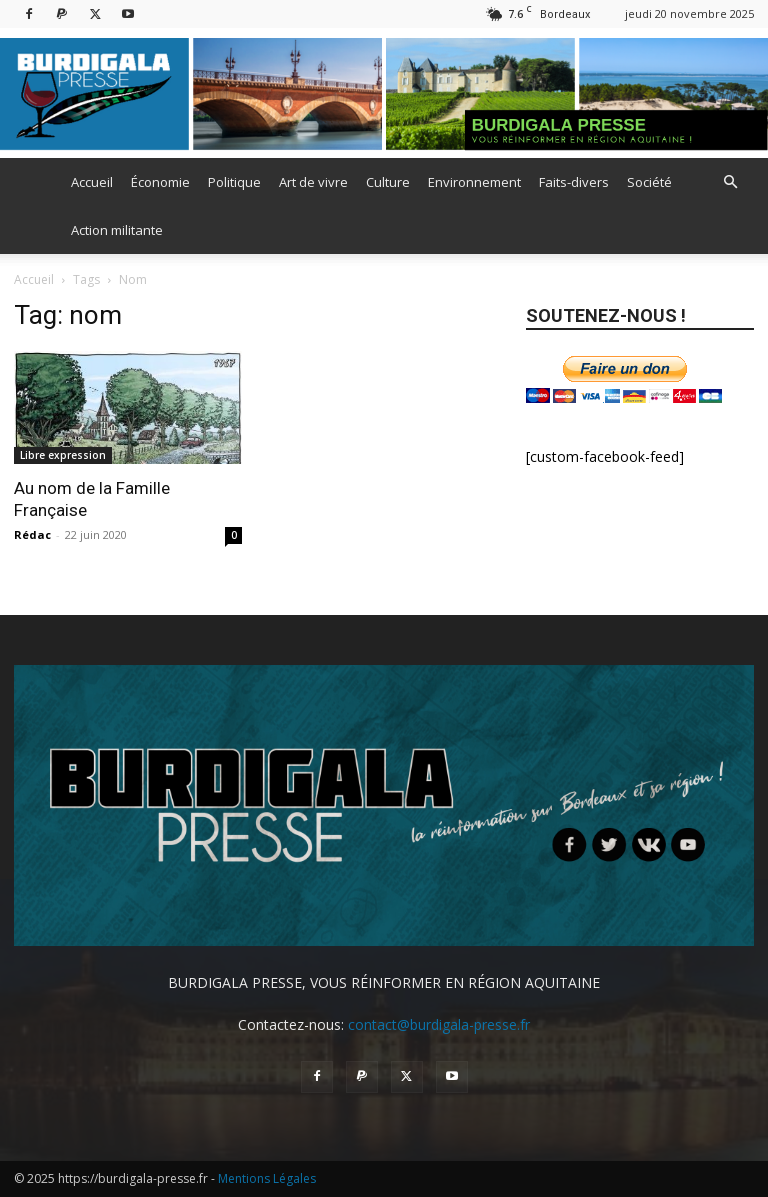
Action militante (117, 230)
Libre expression (63, 455)
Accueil (92, 182)
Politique (234, 182)
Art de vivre (313, 182)
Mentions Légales (267, 1178)
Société (649, 182)
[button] (730, 182)
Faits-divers (574, 182)
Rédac (32, 534)
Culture (388, 182)
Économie (160, 182)
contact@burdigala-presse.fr (439, 1024)
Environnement (474, 182)
